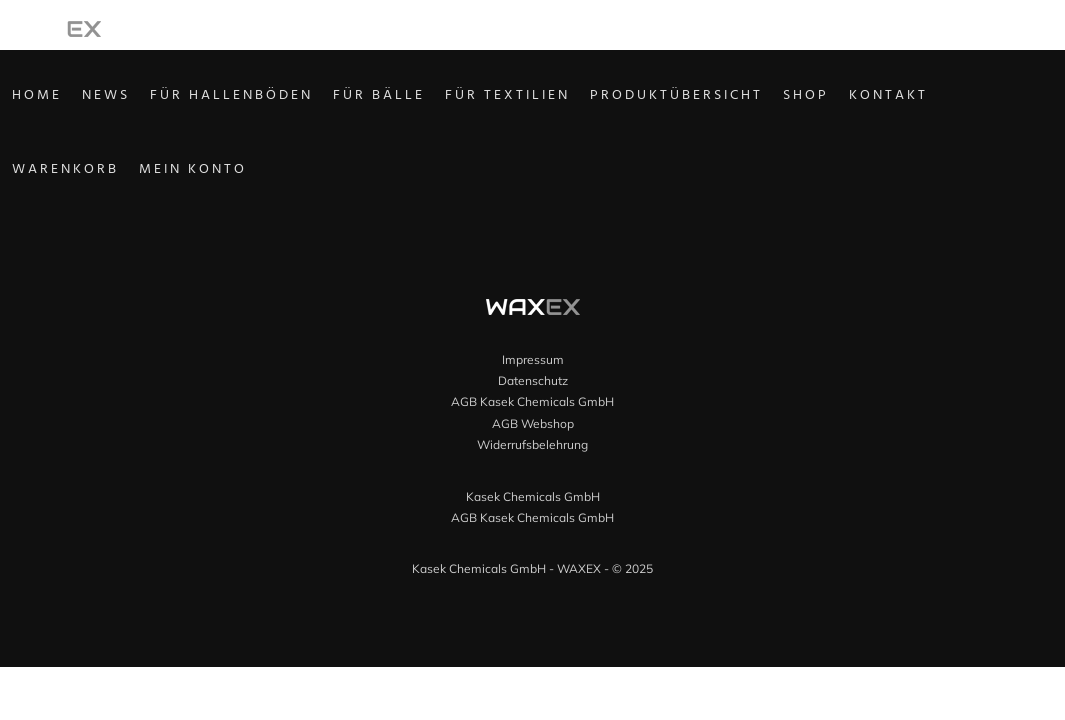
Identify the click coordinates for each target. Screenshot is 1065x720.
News (134, 98)
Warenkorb (93, 173)
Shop (834, 98)
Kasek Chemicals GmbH (533, 496)
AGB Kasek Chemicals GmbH (532, 401)
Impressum (533, 359)
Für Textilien (535, 98)
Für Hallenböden (259, 98)
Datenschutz (533, 380)
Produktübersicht (704, 98)
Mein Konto (221, 173)
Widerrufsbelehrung (532, 444)
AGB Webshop (533, 423)
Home (65, 98)
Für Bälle (407, 98)
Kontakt (916, 98)
